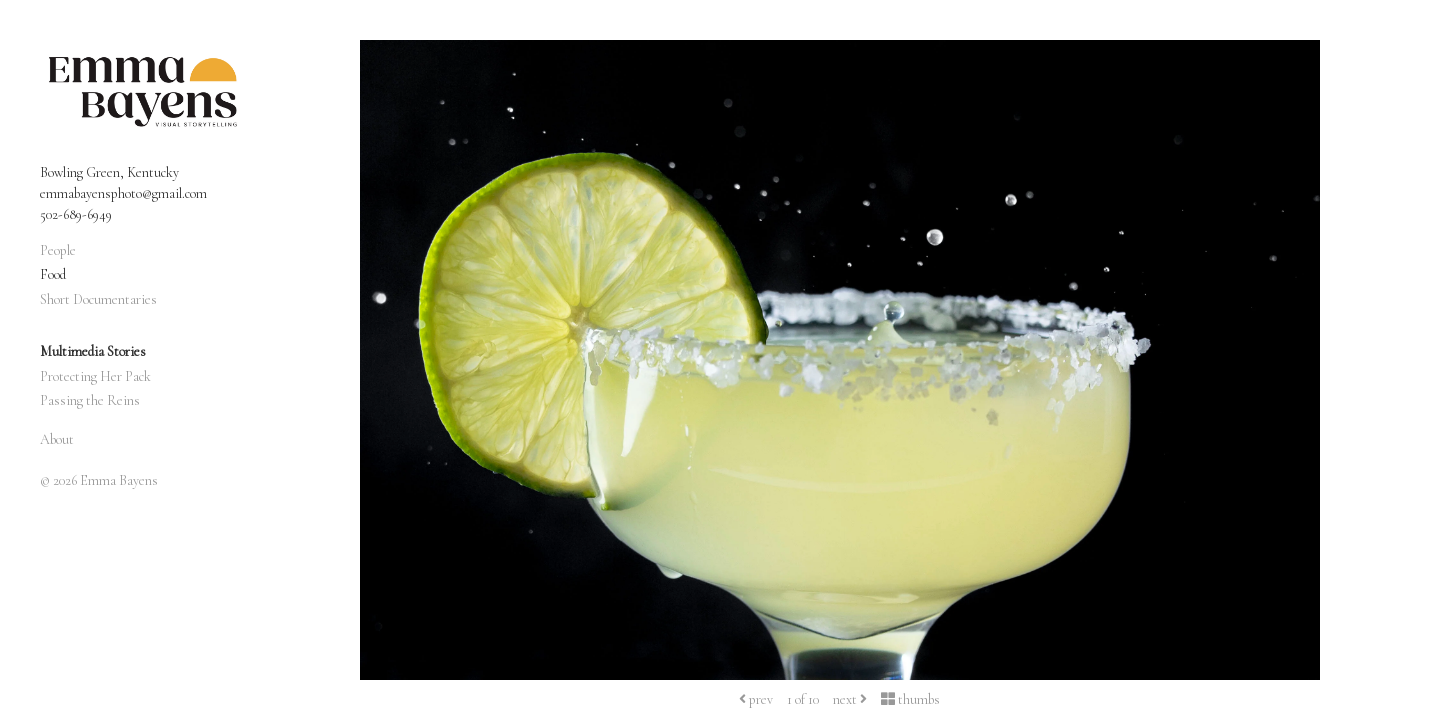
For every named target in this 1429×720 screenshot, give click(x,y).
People (58, 250)
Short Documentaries (98, 299)
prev (756, 699)
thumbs (910, 699)
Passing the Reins (90, 400)
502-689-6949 (76, 214)
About (57, 439)
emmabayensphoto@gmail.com (123, 193)
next (850, 699)
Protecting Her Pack (95, 376)
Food (53, 274)
